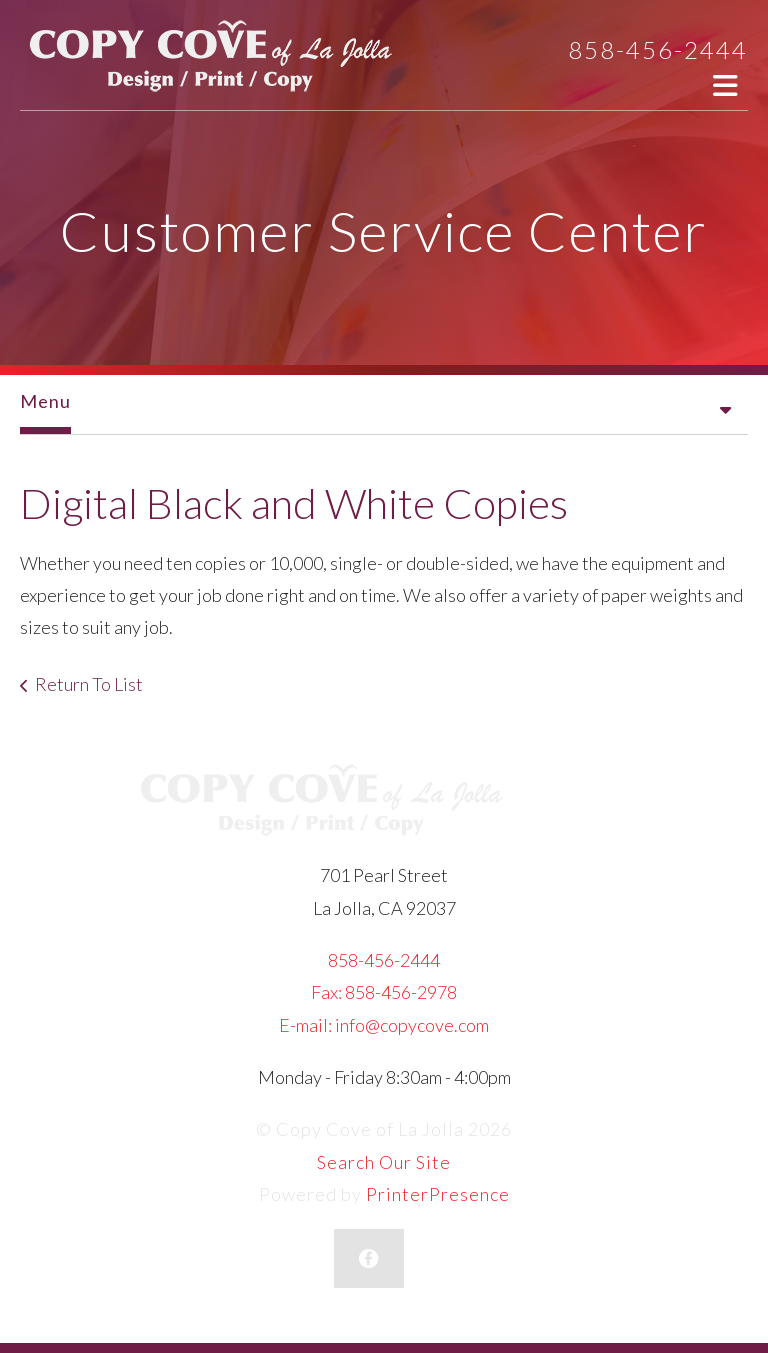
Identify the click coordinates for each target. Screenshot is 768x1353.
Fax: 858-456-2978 (384, 992)
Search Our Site (384, 1162)
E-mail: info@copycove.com (384, 1025)
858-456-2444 (658, 49)
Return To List (89, 684)
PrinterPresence (438, 1194)
